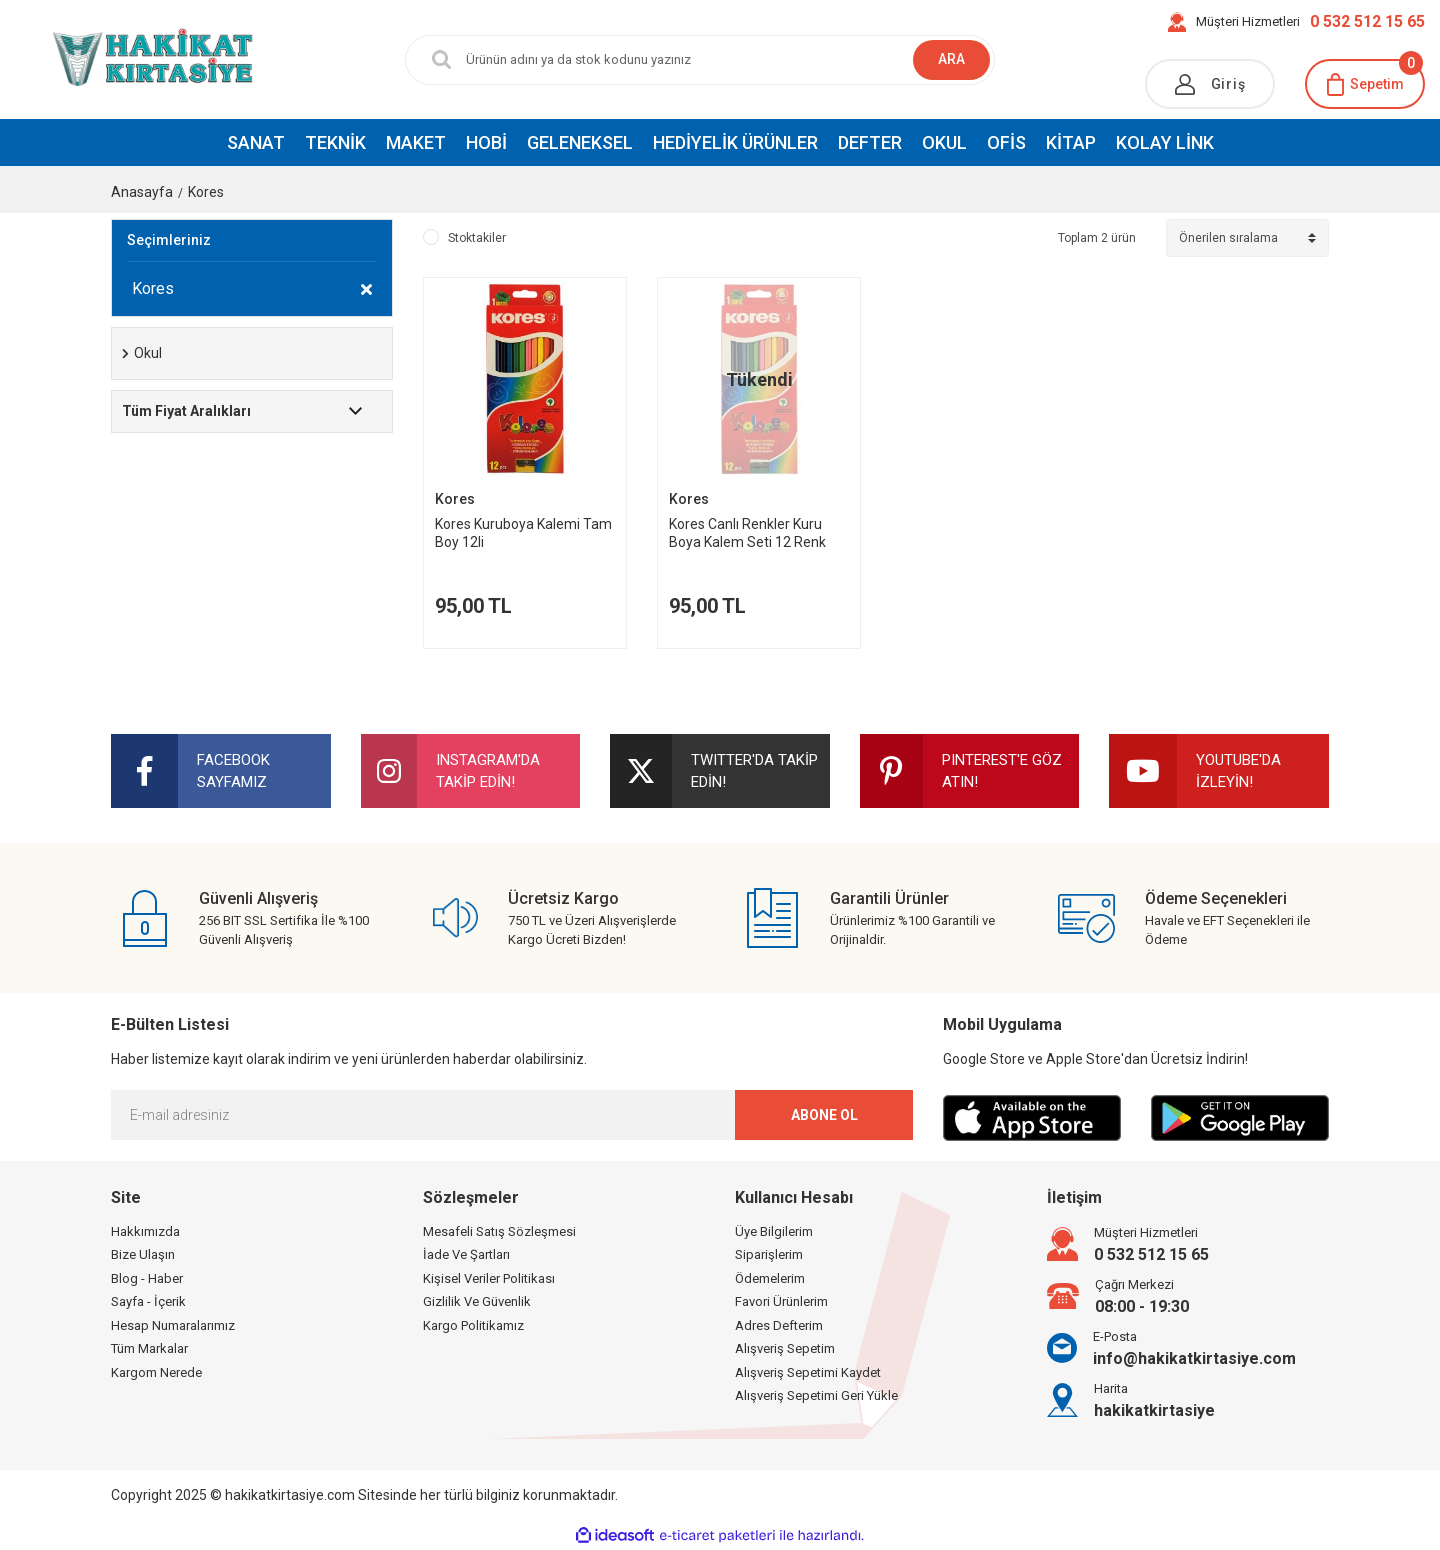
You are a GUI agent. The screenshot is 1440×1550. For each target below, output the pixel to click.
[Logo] (120, 59)
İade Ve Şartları (466, 1254)
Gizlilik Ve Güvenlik (477, 1301)
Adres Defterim (779, 1325)
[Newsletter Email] (512, 1115)
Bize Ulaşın (143, 1254)
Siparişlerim (769, 1254)
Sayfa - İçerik (148, 1301)
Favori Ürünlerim (781, 1301)
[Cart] (1365, 84)
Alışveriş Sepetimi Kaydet (808, 1372)
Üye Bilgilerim (774, 1231)
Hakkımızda (145, 1231)
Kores (206, 192)
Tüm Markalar (149, 1348)
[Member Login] (1210, 84)
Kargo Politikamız (473, 1325)
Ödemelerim (770, 1278)
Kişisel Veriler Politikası (489, 1278)
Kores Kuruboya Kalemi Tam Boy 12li (523, 533)
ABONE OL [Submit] (824, 1115)
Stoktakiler (477, 238)
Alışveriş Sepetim (785, 1348)
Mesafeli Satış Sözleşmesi (499, 1231)
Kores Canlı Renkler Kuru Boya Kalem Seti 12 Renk (747, 533)
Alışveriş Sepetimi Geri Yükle (816, 1395)
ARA (951, 59)
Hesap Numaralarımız (173, 1325)
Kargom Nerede (156, 1372)
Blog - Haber (147, 1278)
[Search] (685, 60)
